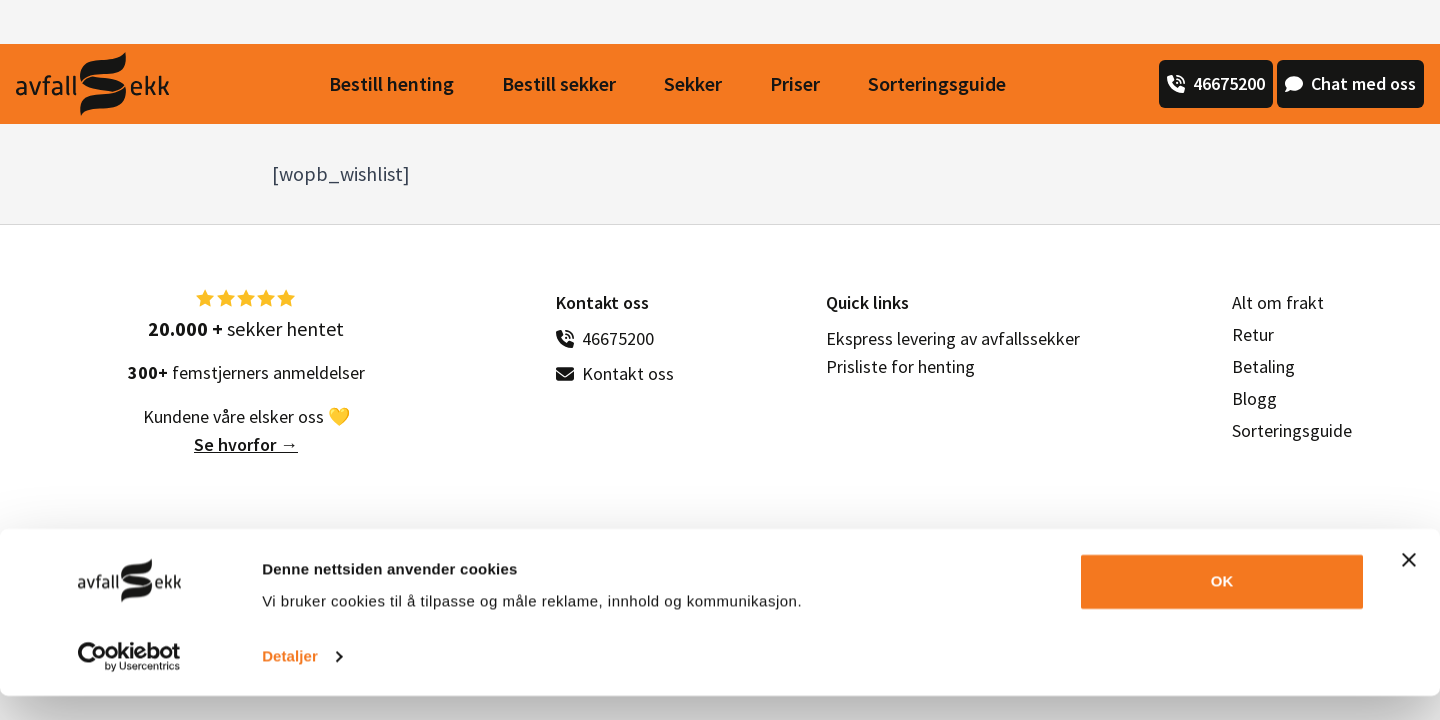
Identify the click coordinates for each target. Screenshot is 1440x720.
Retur (1253, 334)
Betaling (1263, 366)
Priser (795, 83)
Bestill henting (391, 83)
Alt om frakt (1278, 302)
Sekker (693, 83)
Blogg (1254, 398)
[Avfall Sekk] (92, 84)
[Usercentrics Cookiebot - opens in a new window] (129, 681)
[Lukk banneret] (1409, 584)
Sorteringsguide (937, 83)
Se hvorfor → (246, 444)
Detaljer (290, 680)
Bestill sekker (559, 83)
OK (1222, 605)
